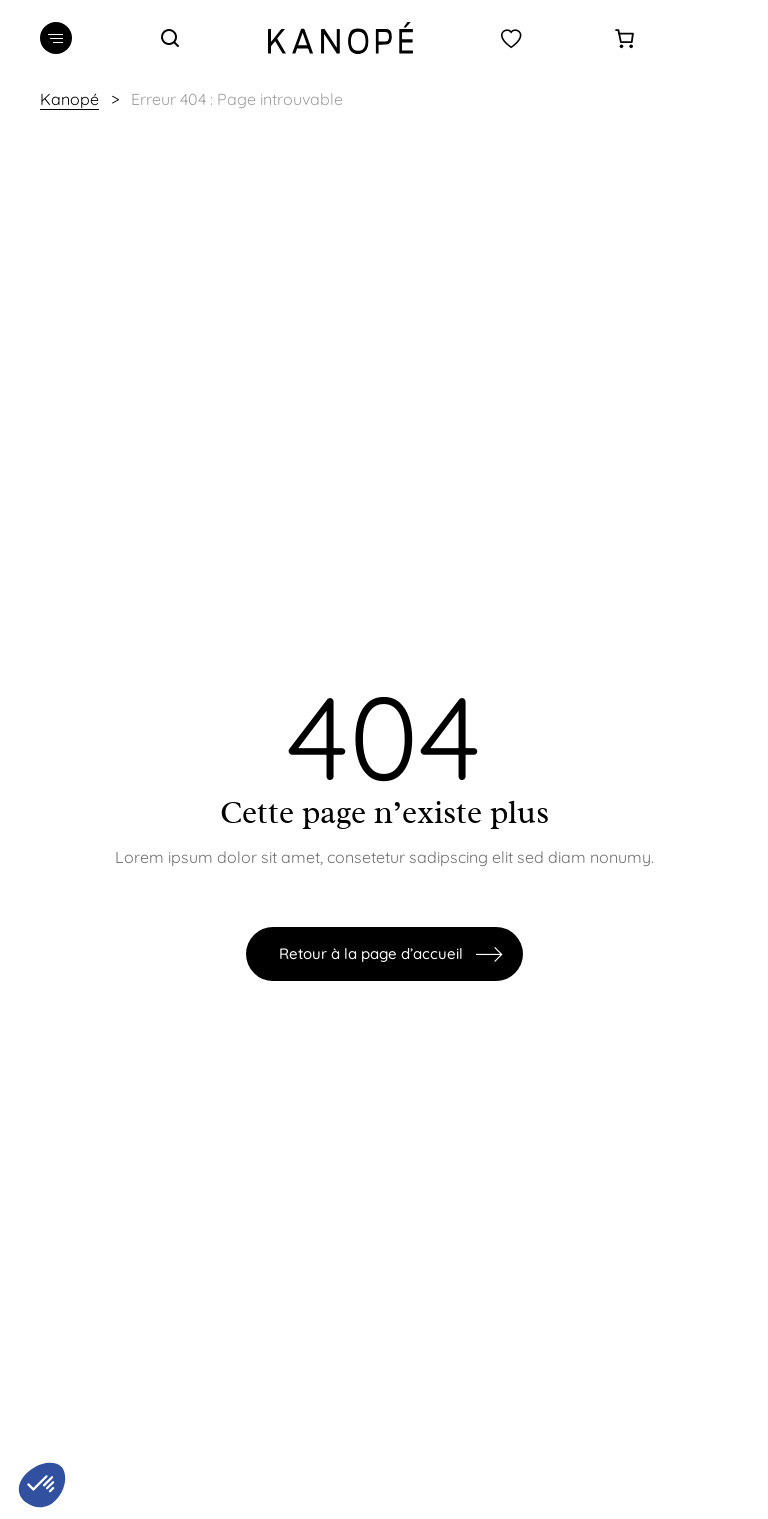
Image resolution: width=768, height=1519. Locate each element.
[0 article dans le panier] (624, 38)
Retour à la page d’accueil (371, 953)
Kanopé (69, 99)
